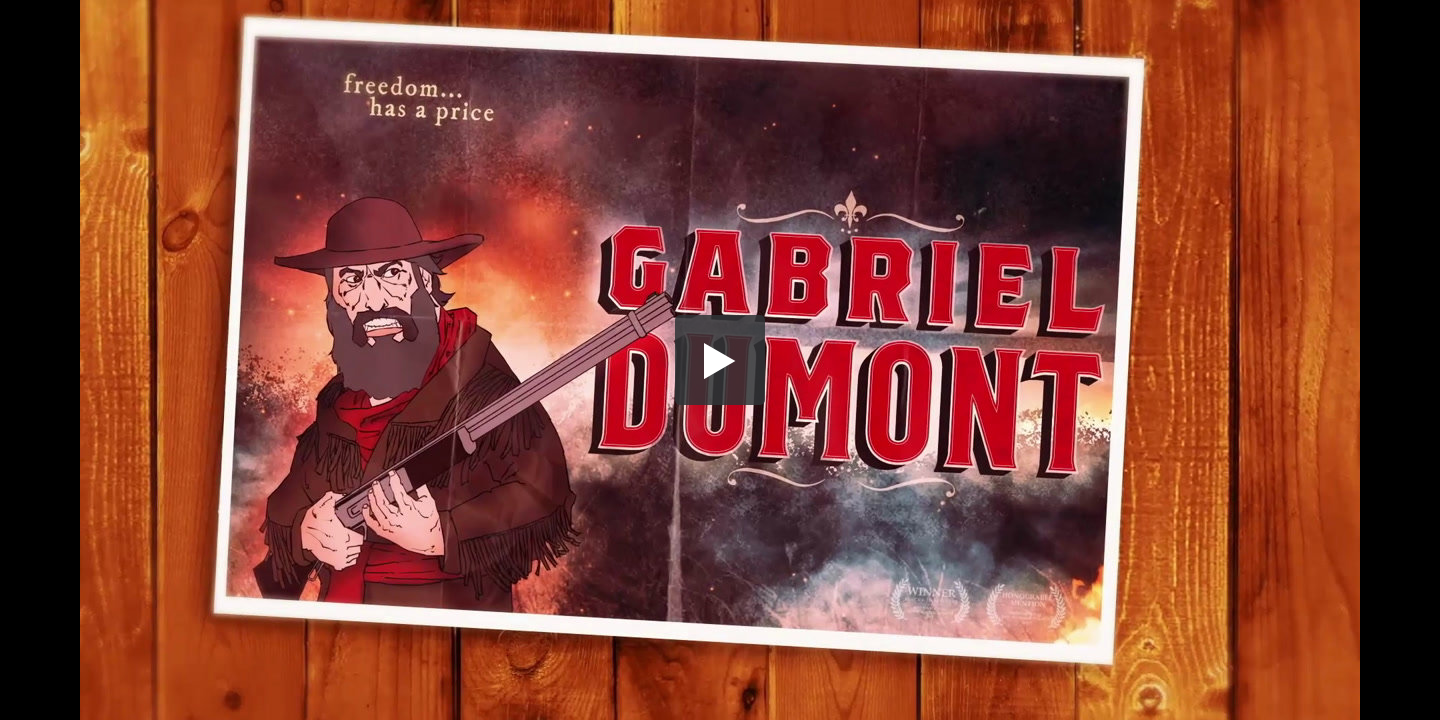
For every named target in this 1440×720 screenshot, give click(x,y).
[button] (720, 360)
